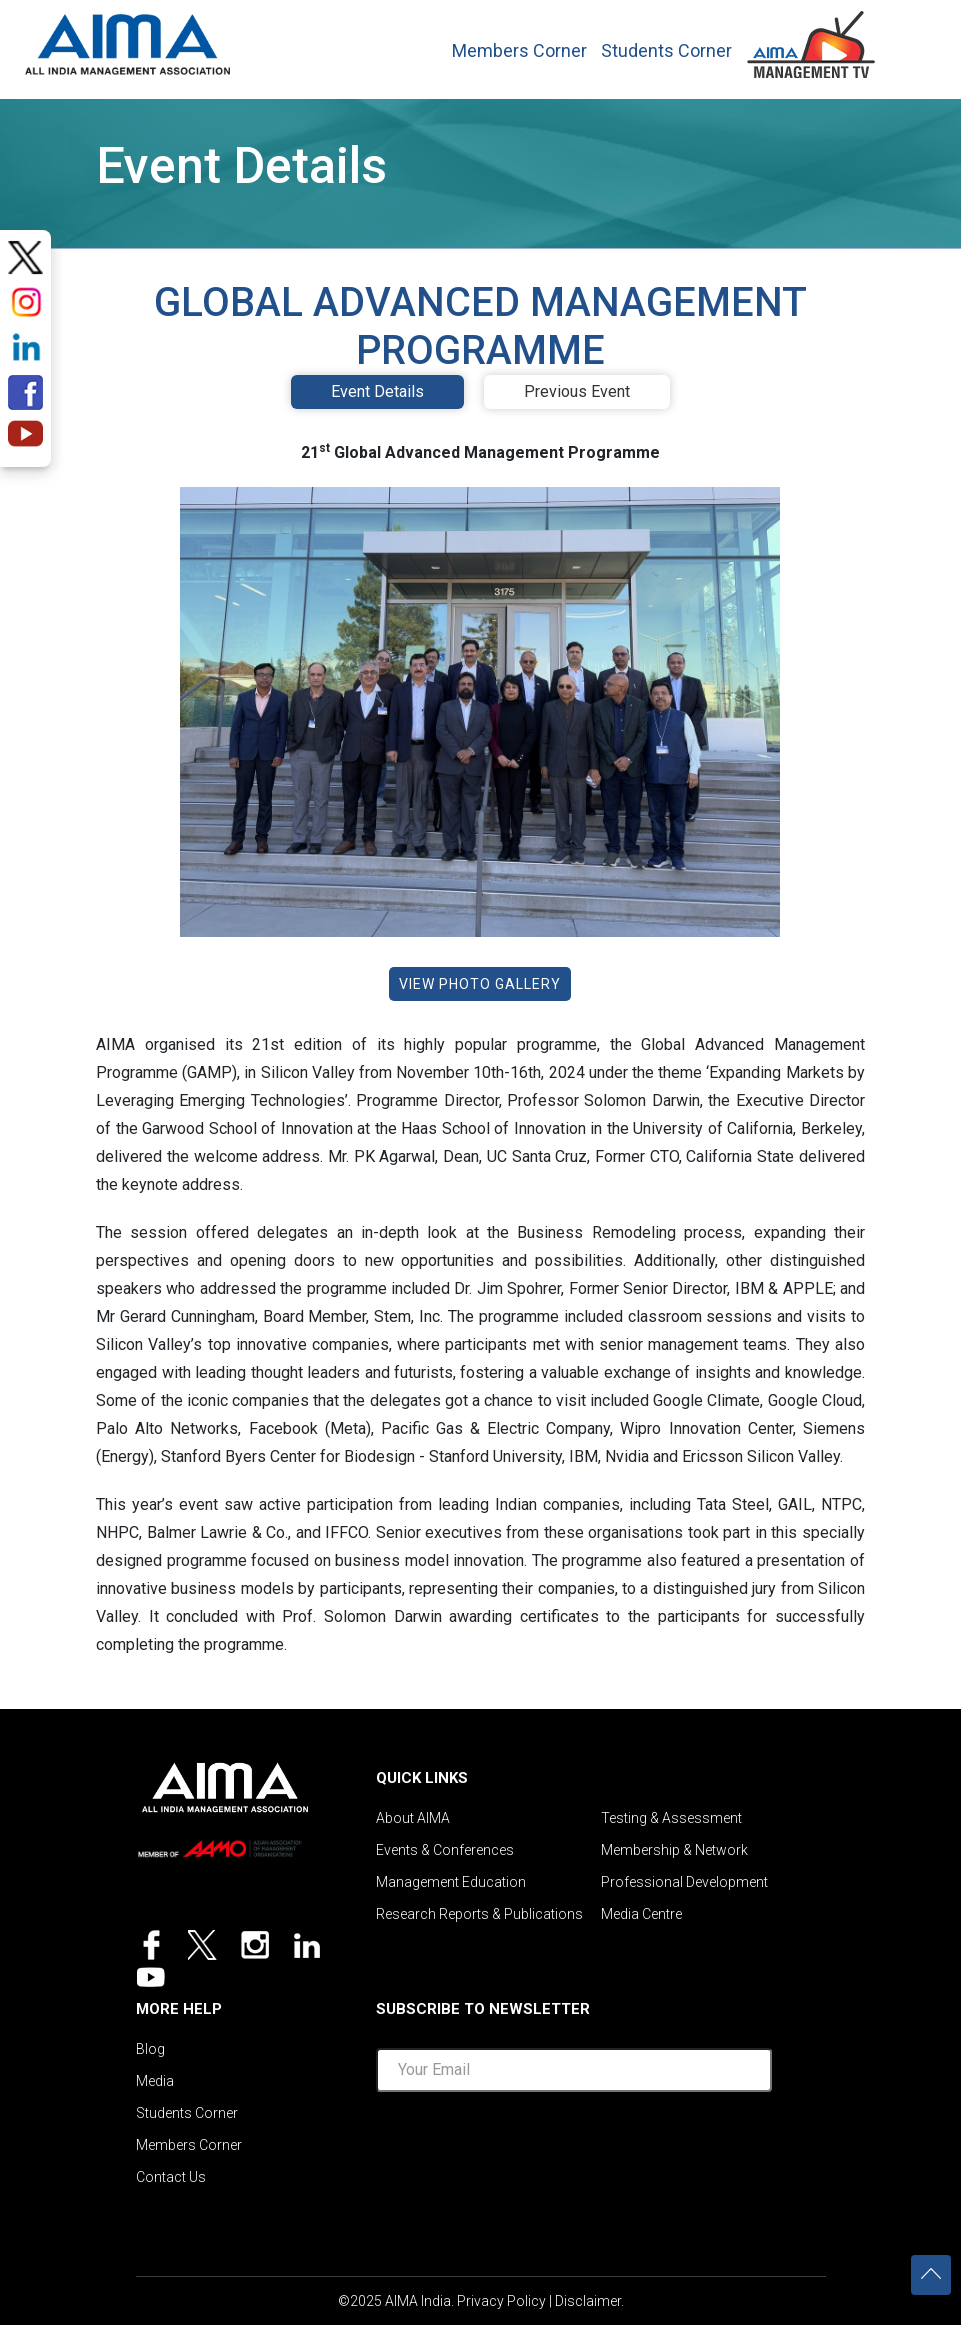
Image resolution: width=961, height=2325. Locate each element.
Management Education (451, 1882)
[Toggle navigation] (911, 39)
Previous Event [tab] (577, 391)
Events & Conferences (445, 1850)
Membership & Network (674, 1850)
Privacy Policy (501, 2301)
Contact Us (171, 2177)
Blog (150, 2049)
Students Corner (666, 51)
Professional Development (684, 1882)
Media (155, 2081)
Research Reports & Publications (479, 1914)
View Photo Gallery (480, 984)
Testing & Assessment (671, 1818)
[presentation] (574, 2147)
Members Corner (519, 51)
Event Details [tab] (377, 391)
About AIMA (413, 1818)
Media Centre (641, 1914)
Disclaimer (588, 2301)
